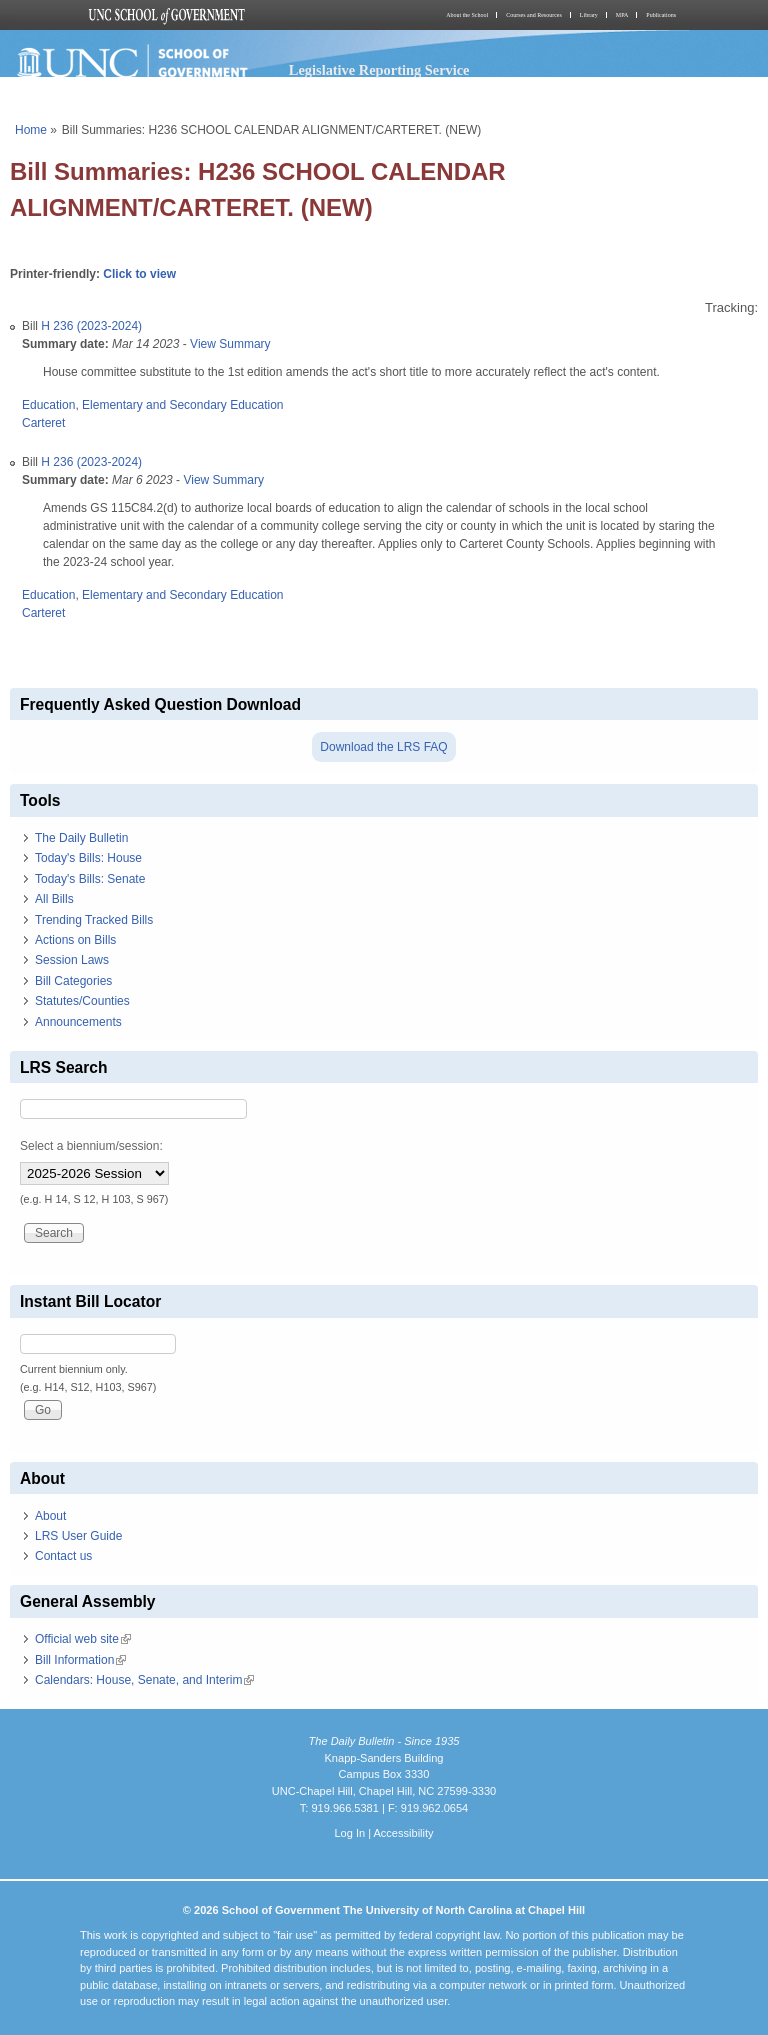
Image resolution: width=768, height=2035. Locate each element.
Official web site (83, 1639)
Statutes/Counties (82, 1001)
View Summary (230, 344)
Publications (661, 15)
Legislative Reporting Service (379, 70)
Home (31, 130)
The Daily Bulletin (81, 838)
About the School (467, 15)
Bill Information (80, 1660)
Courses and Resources (534, 15)
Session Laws (72, 960)
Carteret (43, 423)
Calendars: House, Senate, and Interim (144, 1680)
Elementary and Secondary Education (182, 405)
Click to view (139, 274)
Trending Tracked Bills (94, 920)
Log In (349, 1833)
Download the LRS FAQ (383, 747)
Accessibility (403, 1833)
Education (48, 405)
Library (589, 15)
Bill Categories (73, 981)
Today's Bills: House (88, 858)
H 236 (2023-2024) (91, 326)
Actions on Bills (75, 940)
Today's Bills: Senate (90, 879)
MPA (622, 15)
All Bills (54, 899)
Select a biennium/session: (91, 1146)
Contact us (63, 1556)
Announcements (78, 1022)
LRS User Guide (78, 1536)
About (50, 1516)
